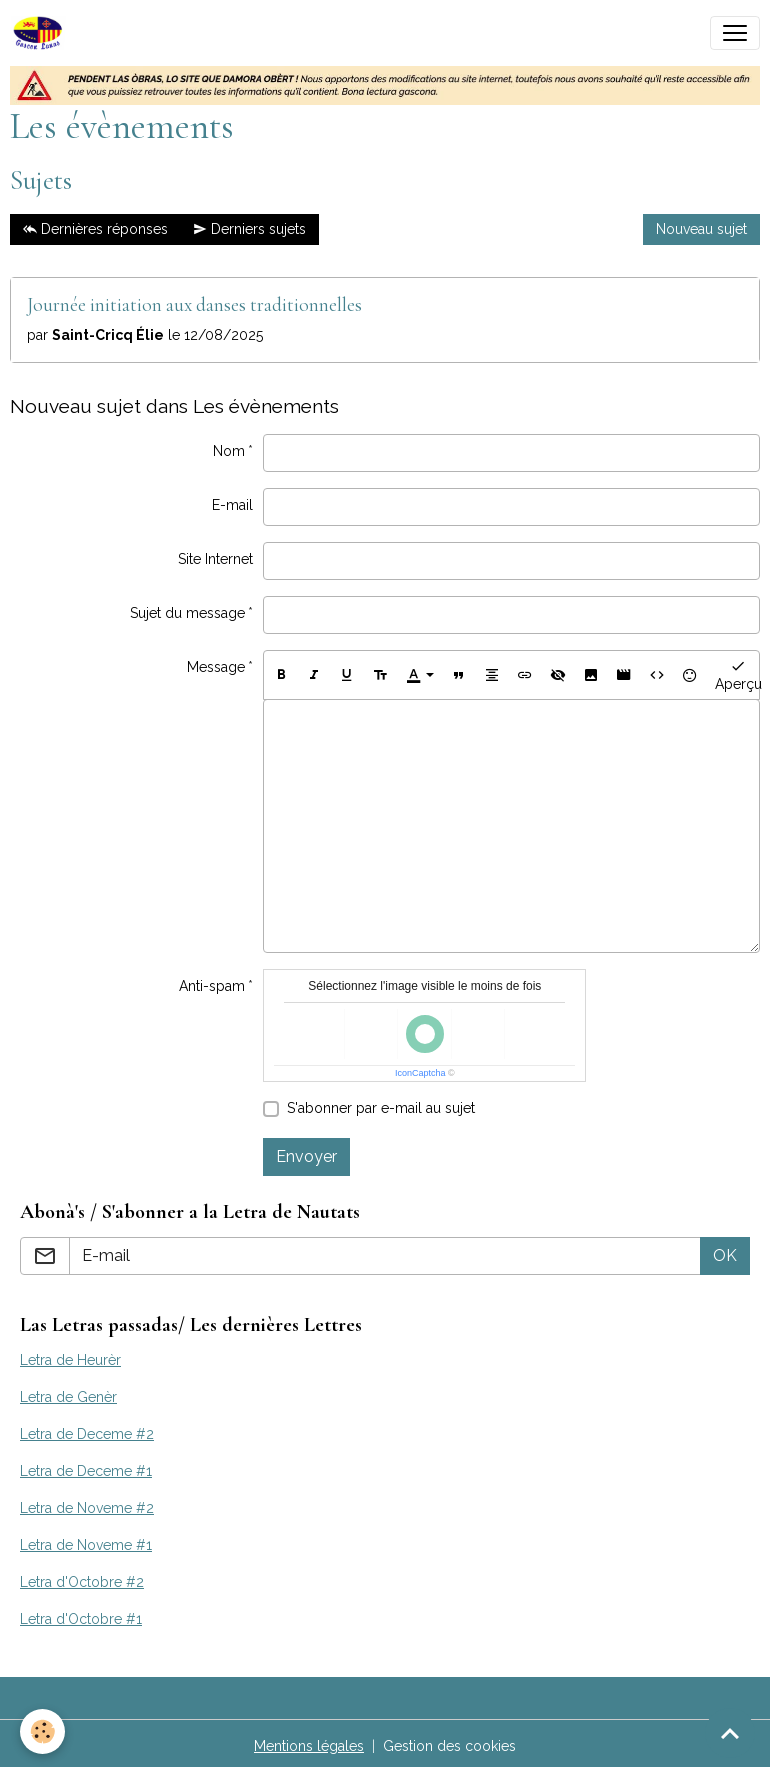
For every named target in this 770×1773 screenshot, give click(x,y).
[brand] (42, 33)
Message (216, 667)
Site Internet (215, 559)
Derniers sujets (249, 230)
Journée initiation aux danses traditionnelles (194, 305)
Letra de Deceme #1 (86, 1471)
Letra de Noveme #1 (86, 1545)
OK (725, 1255)
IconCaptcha (420, 1073)
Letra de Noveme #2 (87, 1508)
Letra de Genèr (68, 1397)
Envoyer (306, 1156)
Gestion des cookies (449, 1746)
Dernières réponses (95, 230)
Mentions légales (309, 1746)
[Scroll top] (730, 1733)
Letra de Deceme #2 (87, 1434)
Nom (229, 451)
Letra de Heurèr (70, 1360)
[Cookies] (42, 1731)
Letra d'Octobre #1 (81, 1619)
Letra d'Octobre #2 (82, 1582)
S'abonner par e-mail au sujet (381, 1108)
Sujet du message (187, 613)
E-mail (232, 505)
